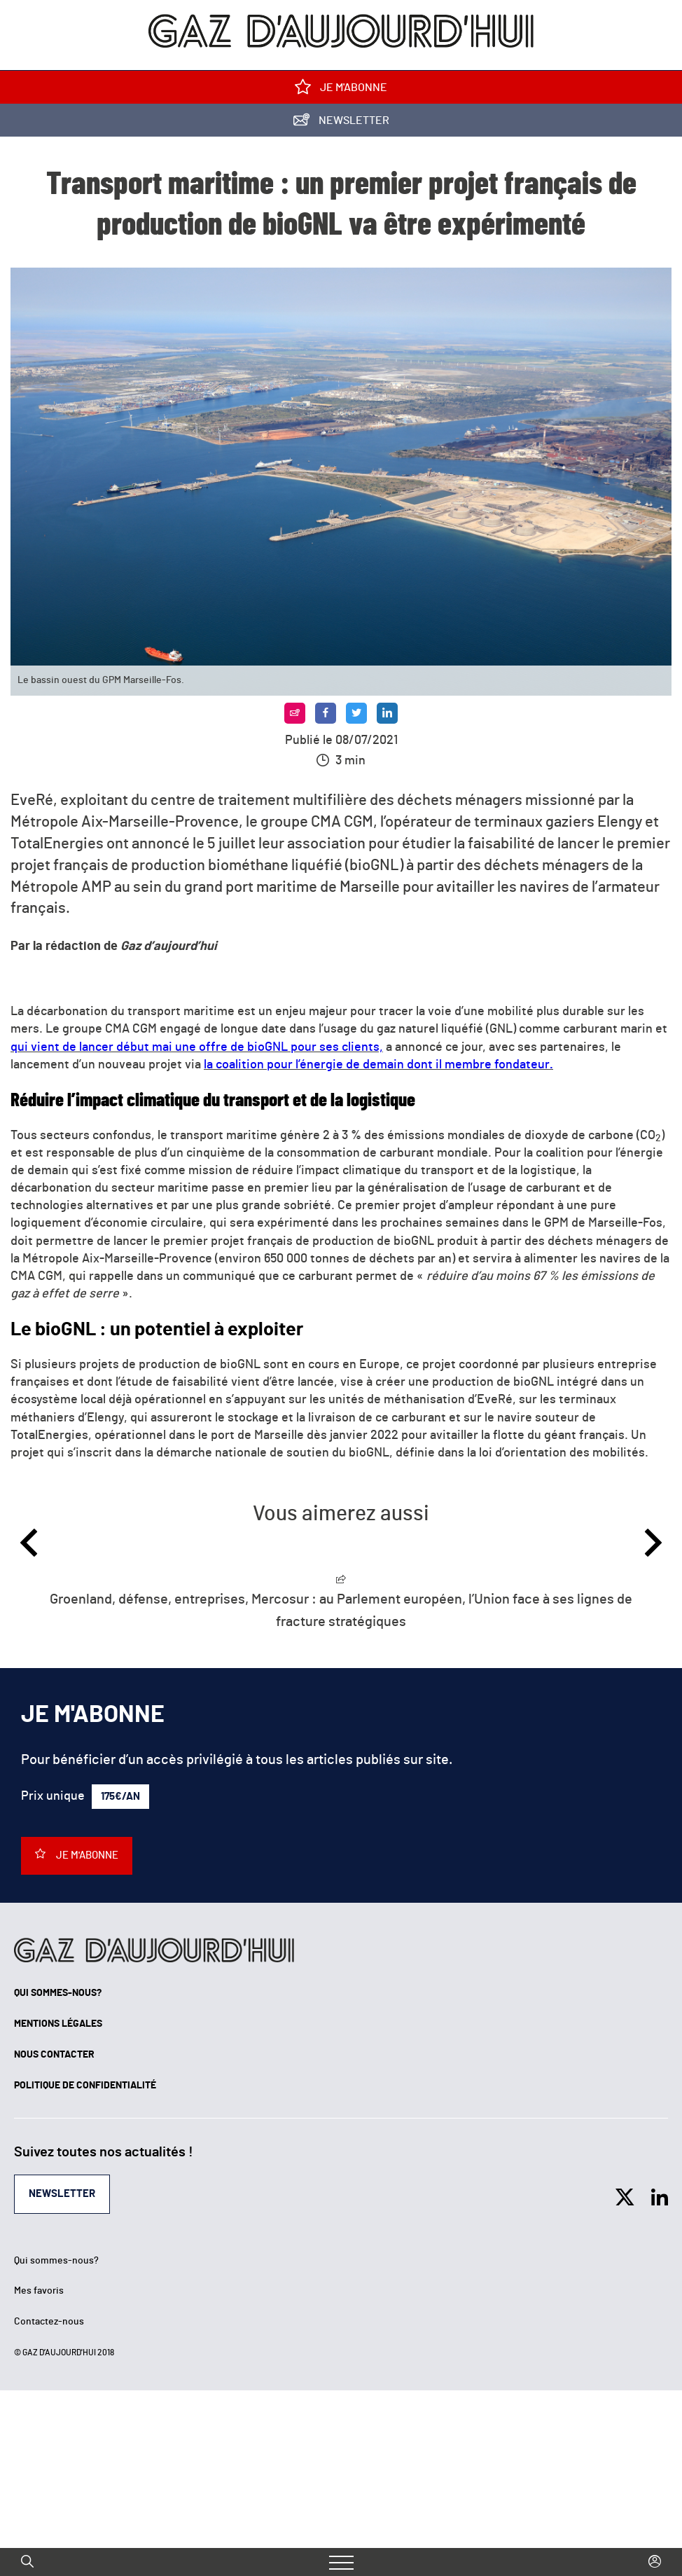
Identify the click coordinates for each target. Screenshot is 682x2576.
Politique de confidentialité (85, 2086)
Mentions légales (58, 2024)
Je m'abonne (341, 90)
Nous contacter (54, 2055)
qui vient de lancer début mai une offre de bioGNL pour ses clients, (197, 1047)
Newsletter (341, 123)
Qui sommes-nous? (58, 1993)
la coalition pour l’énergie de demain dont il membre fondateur (378, 1065)
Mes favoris (39, 2291)
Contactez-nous (49, 2322)
